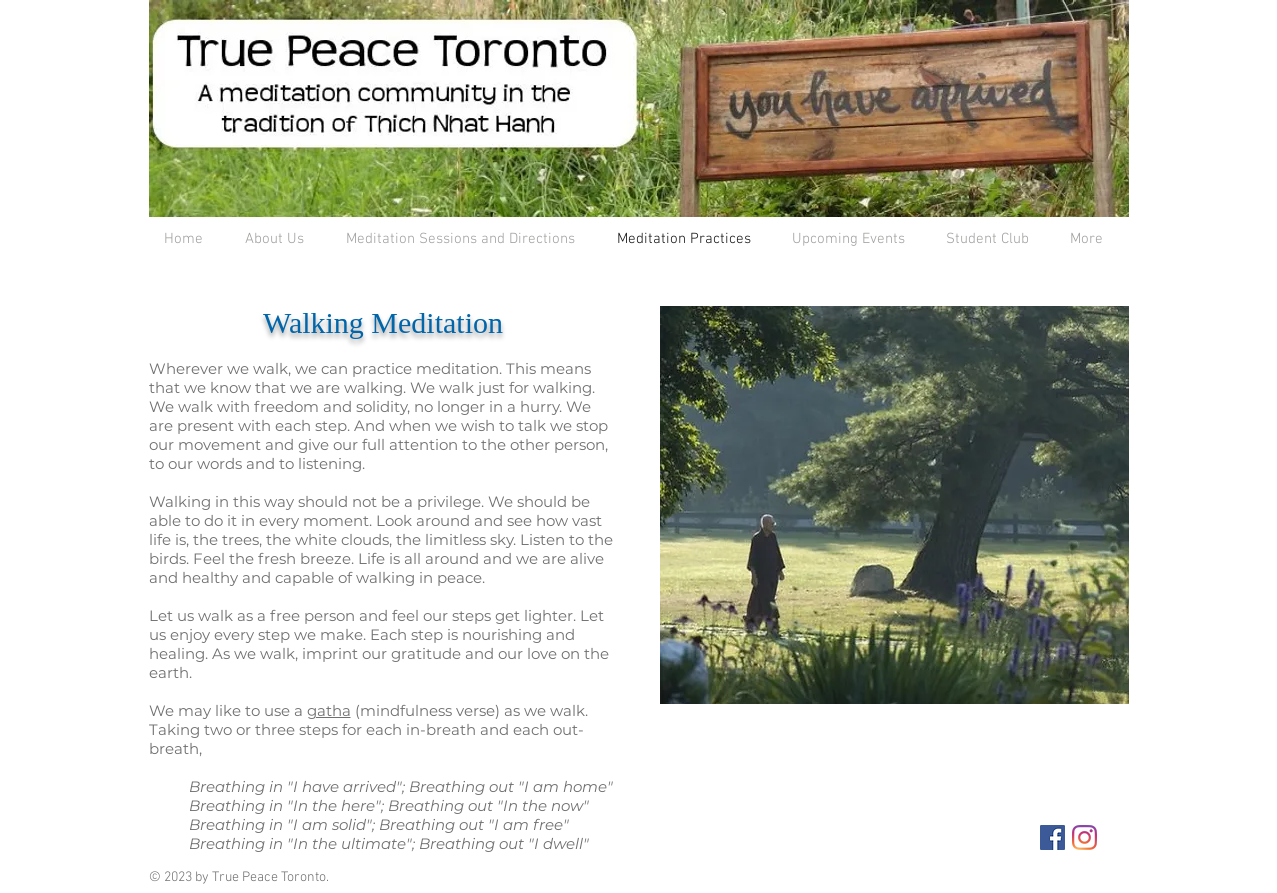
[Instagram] (1084, 837)
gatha (329, 710)
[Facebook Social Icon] (1052, 837)
